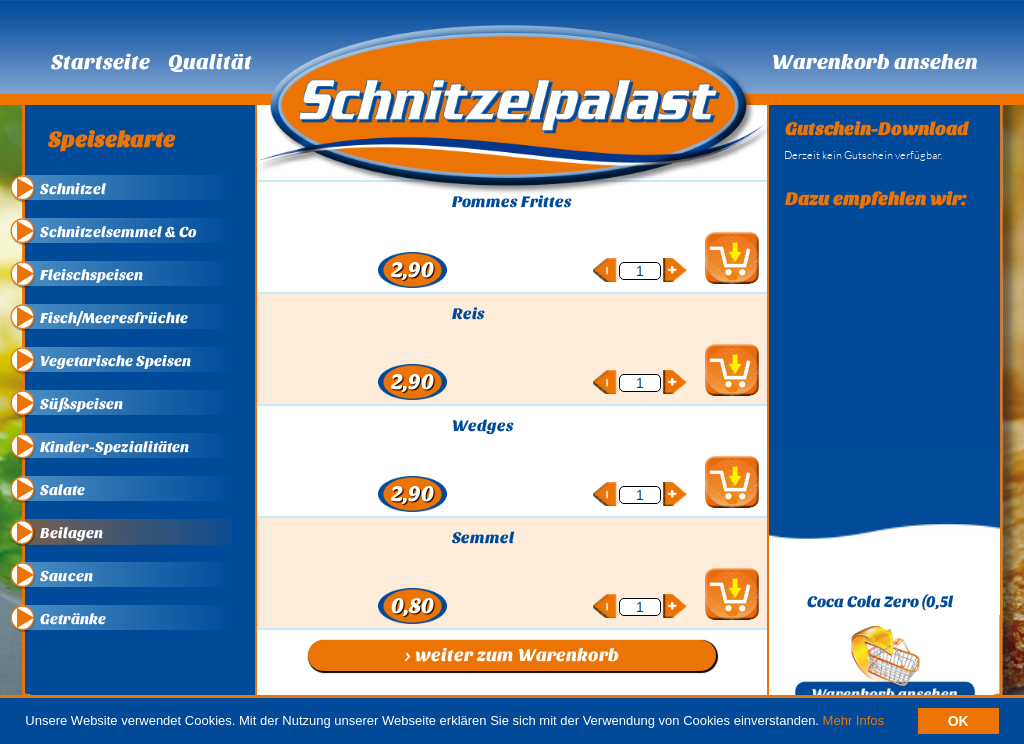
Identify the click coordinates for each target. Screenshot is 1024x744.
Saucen (66, 576)
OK (958, 721)
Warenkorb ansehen (875, 62)
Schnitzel (73, 189)
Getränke (73, 619)
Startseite (100, 62)
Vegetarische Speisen (115, 361)
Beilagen (71, 533)
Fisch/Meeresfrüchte (114, 318)
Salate (62, 490)
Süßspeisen (81, 404)
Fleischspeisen (91, 275)
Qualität (210, 62)
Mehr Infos (853, 720)
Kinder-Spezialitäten (114, 447)
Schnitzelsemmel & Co (118, 232)
